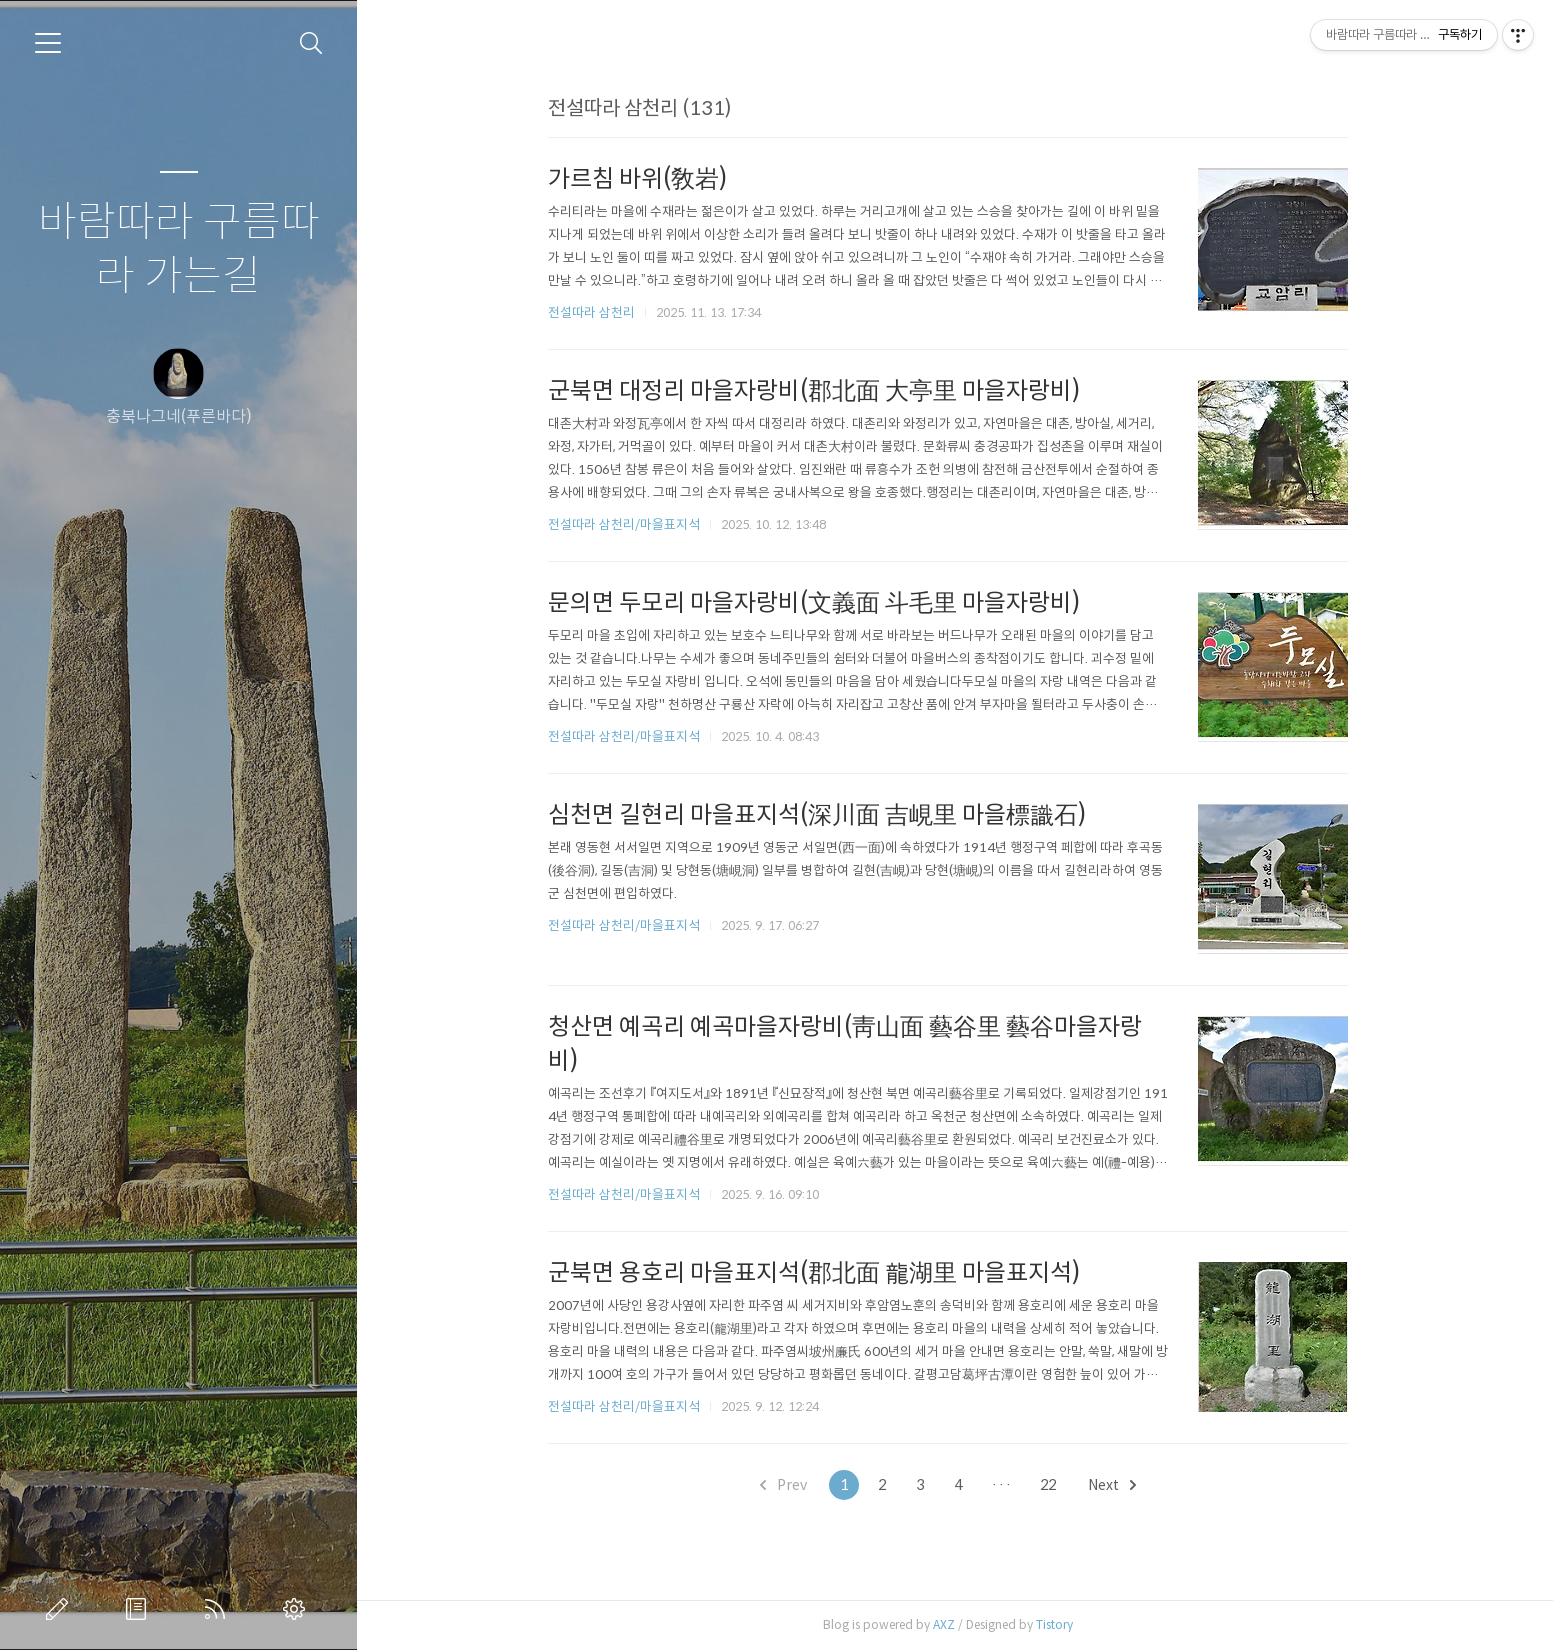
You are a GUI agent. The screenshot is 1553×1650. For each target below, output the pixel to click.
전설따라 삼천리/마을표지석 (631, 524)
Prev (790, 1485)
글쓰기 (61, 1609)
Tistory (1061, 1624)
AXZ (951, 1624)
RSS (219, 1609)
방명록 (140, 1609)
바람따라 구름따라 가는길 (179, 249)
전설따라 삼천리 (598, 312)
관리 (298, 1609)
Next (1119, 1485)
